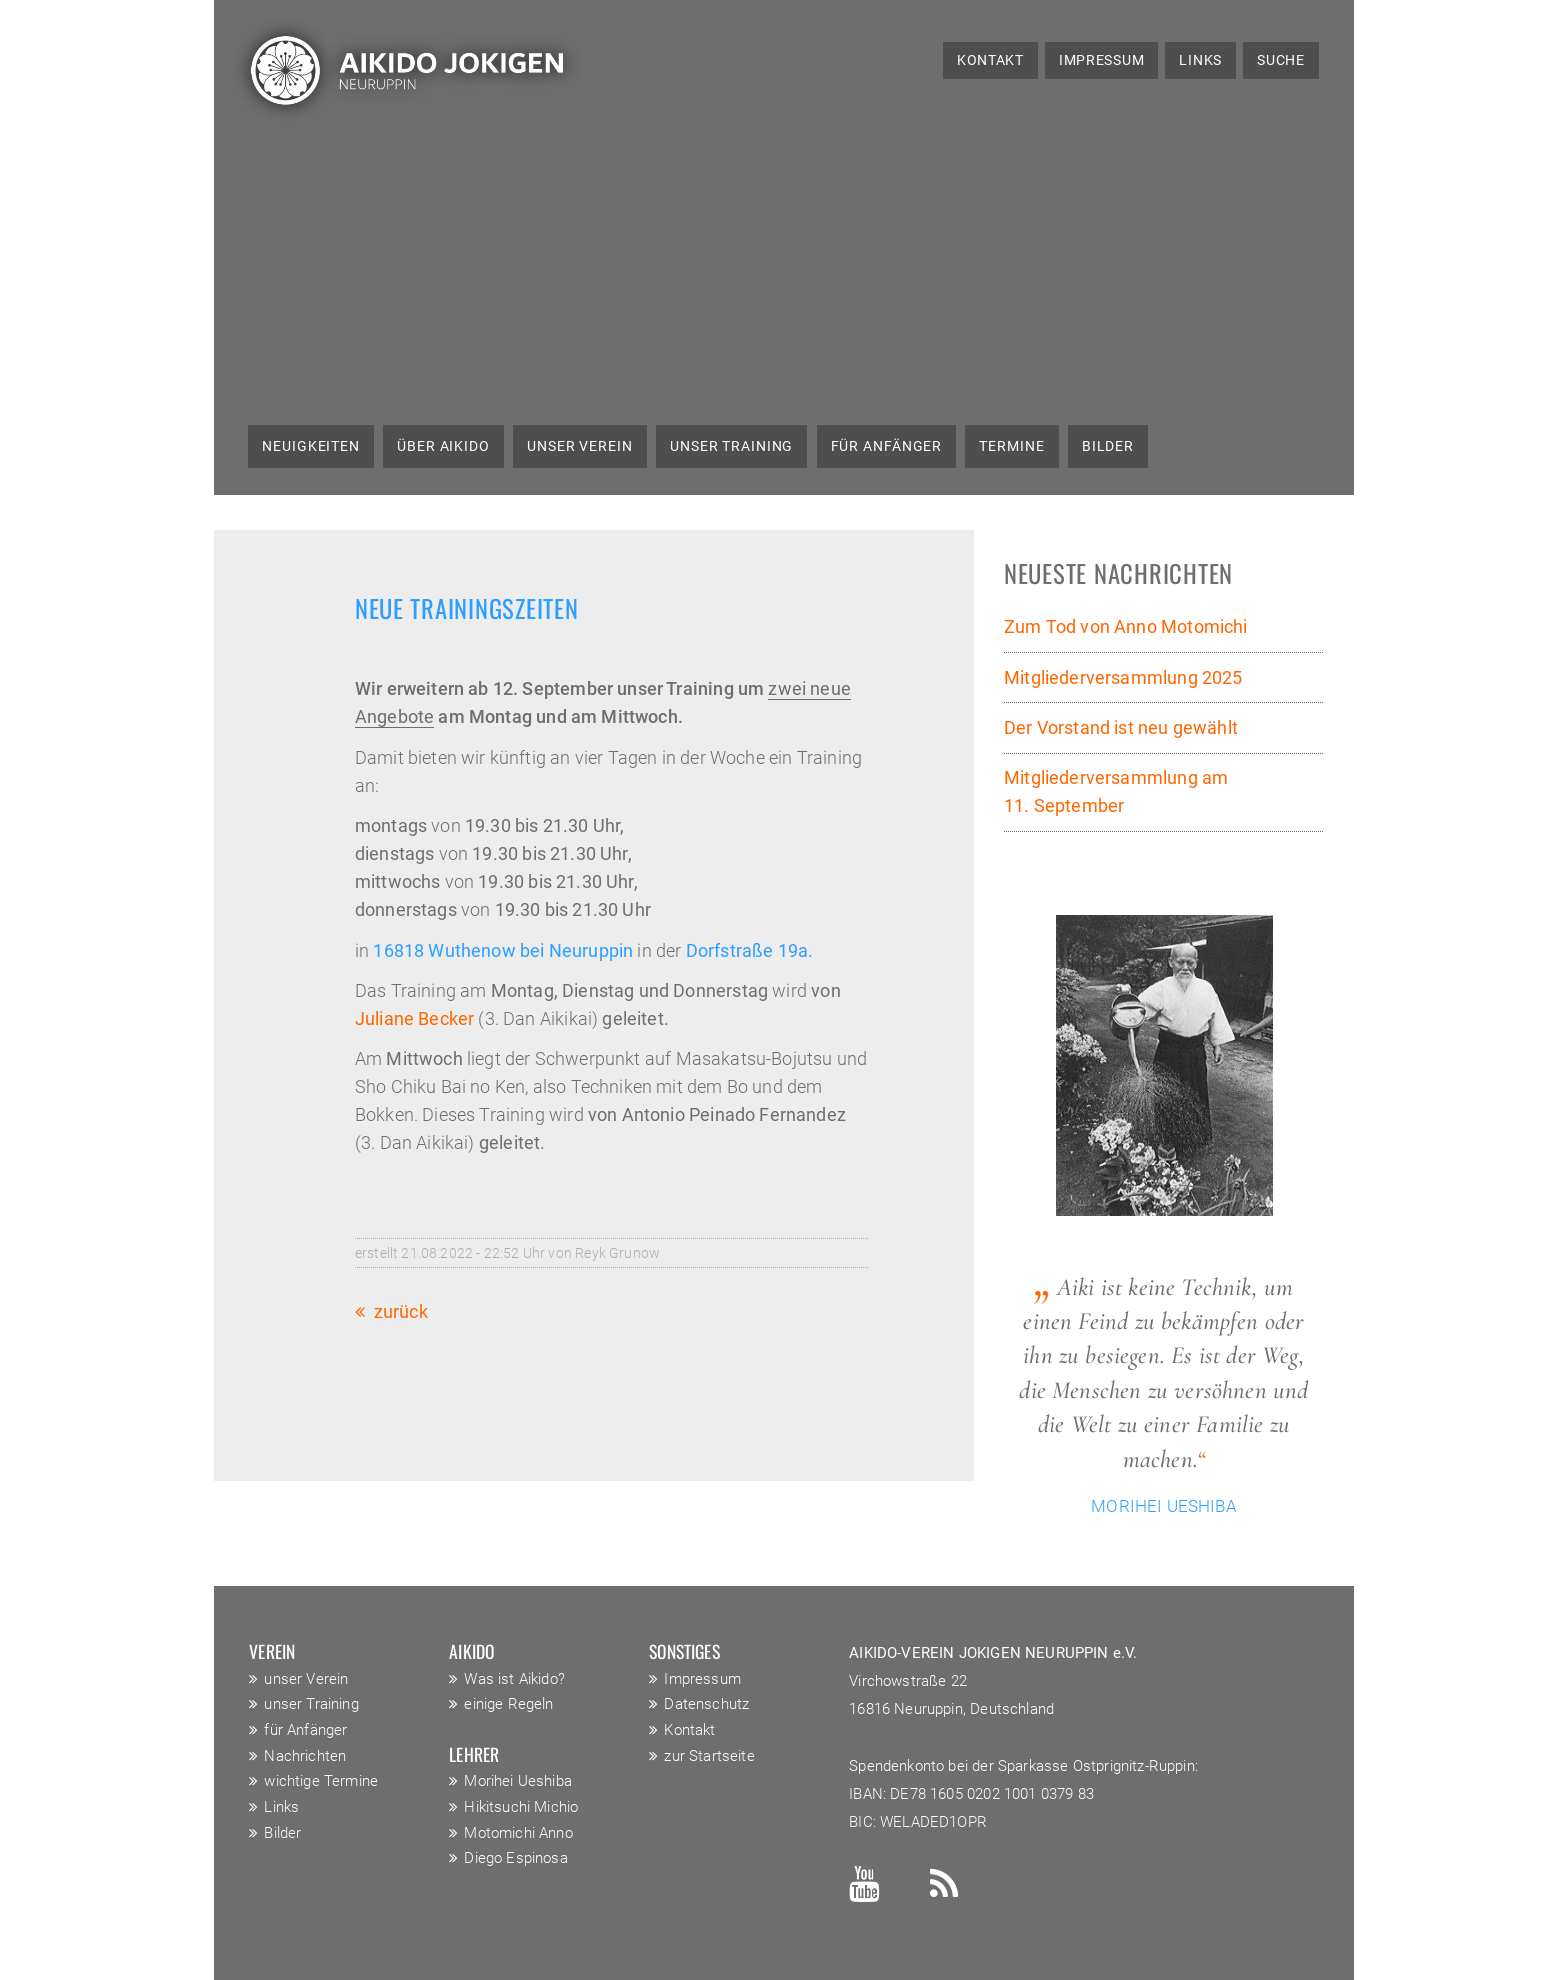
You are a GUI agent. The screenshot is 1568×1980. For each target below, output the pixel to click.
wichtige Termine (321, 1781)
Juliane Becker (414, 1019)
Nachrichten (305, 1756)
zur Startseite (709, 1756)
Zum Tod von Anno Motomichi (1126, 627)
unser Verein (580, 446)
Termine (1011, 446)
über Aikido (443, 446)
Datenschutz (706, 1704)
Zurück (401, 1312)
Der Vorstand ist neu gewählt (1121, 728)
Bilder (1108, 446)
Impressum (1101, 60)
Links (1200, 60)
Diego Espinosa (515, 1858)
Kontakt (990, 60)
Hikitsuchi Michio (521, 1807)
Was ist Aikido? (514, 1679)
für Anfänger (887, 446)
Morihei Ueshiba (518, 1781)
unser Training (731, 446)
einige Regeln (508, 1704)
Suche (1281, 60)
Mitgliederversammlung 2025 (1123, 678)
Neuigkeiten (311, 446)
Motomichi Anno (518, 1833)
